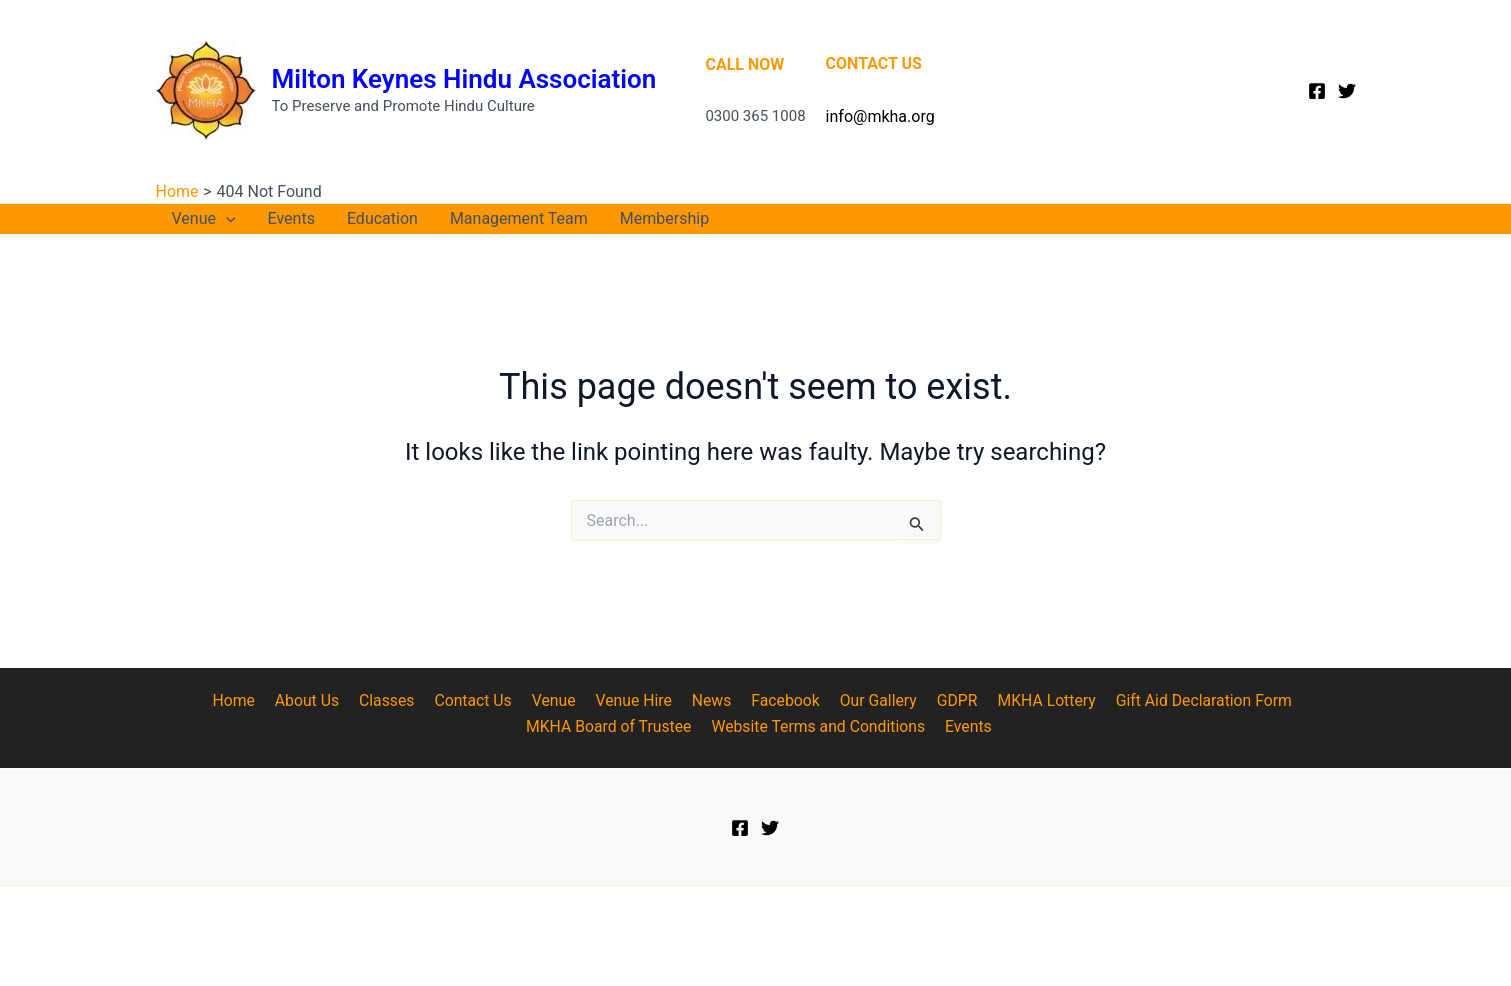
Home (248, 700)
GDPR (944, 700)
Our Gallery (869, 700)
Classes (395, 700)
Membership (664, 218)
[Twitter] (1347, 91)
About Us (318, 700)
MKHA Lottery (1031, 700)
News (708, 700)
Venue (204, 219)
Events (291, 218)
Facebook (778, 700)
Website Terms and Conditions (819, 726)
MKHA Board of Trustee (611, 726)
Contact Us (479, 700)
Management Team (519, 218)
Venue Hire (634, 700)
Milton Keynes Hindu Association (464, 79)
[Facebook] (1317, 91)
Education (382, 218)
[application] (226, 219)
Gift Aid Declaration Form (1186, 700)
